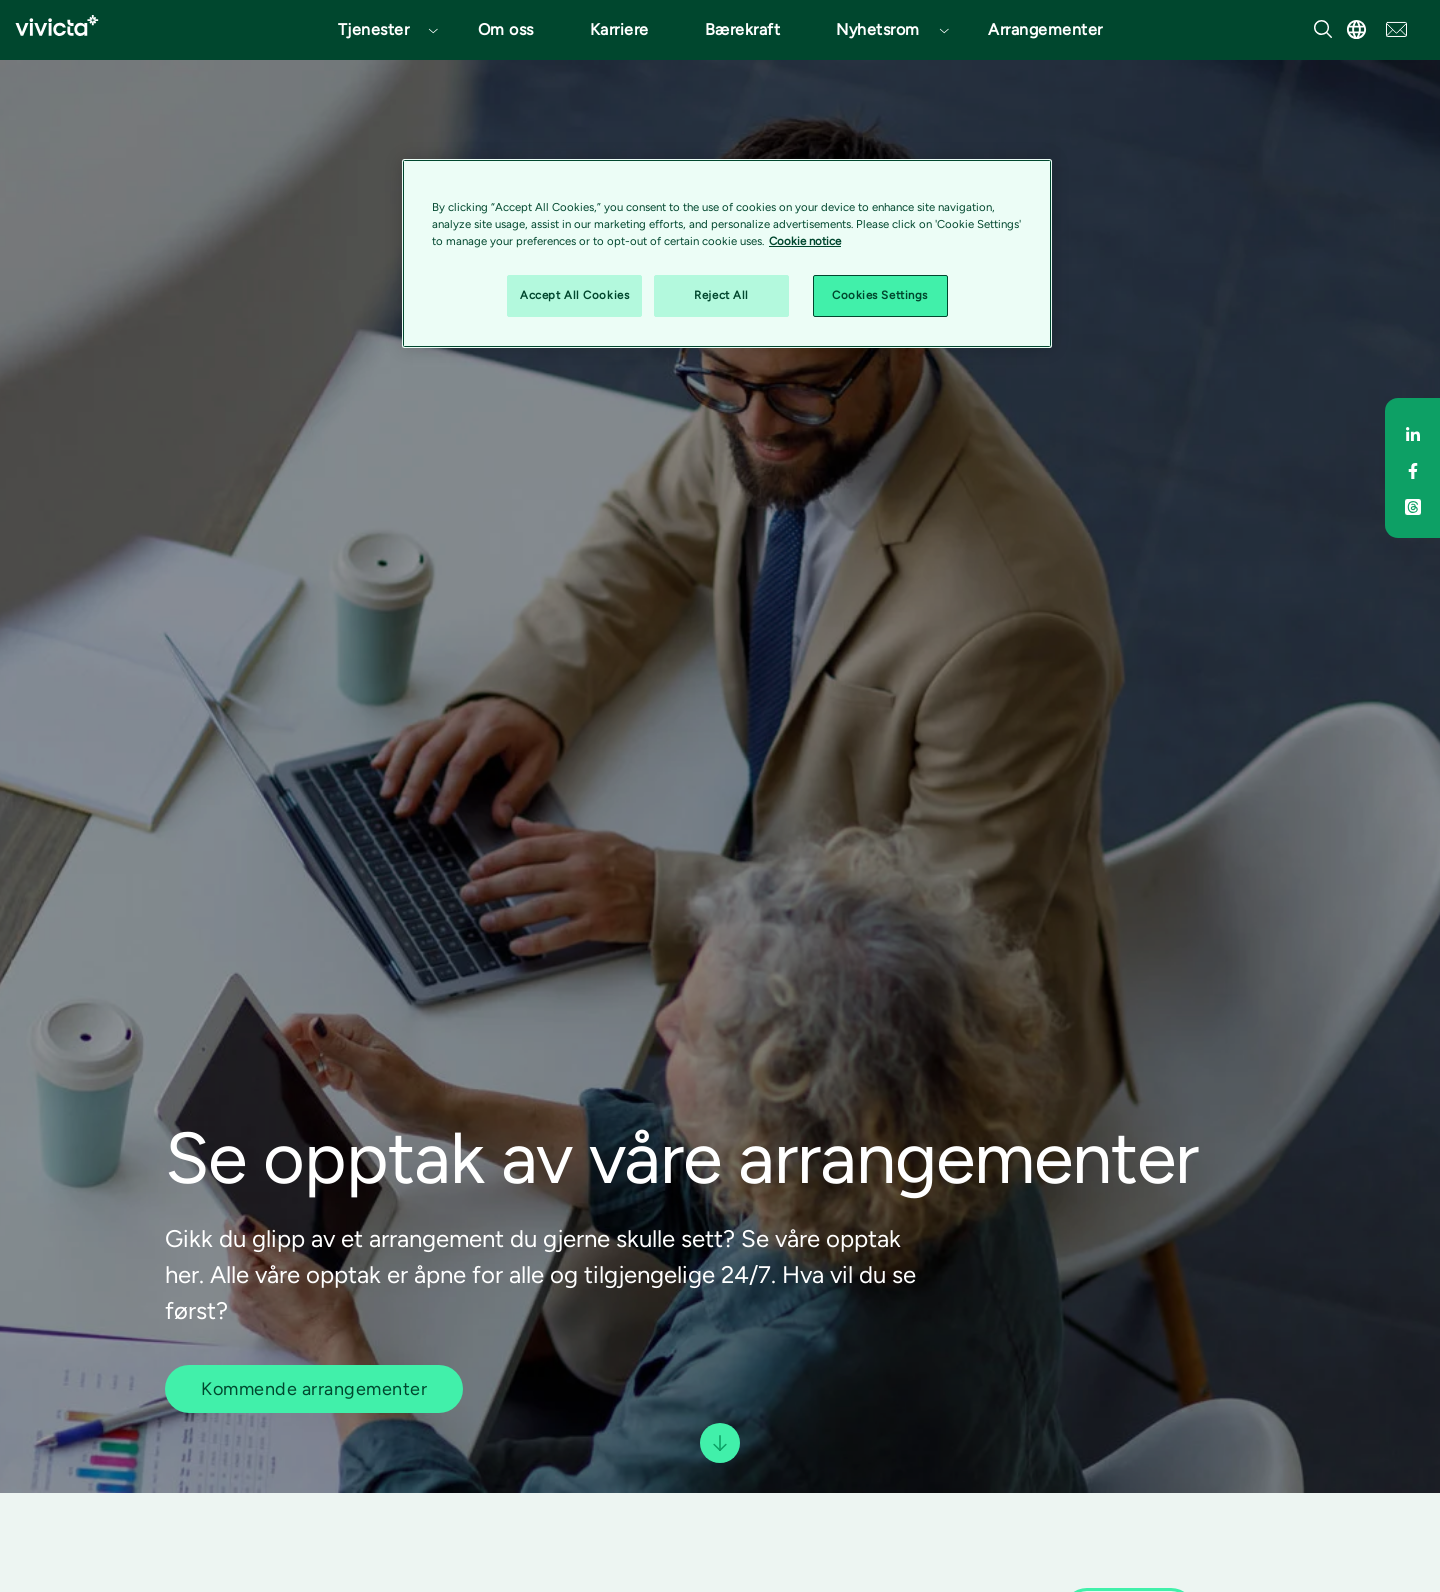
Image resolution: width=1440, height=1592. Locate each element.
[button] (380, 30)
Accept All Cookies (574, 295)
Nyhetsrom (878, 29)
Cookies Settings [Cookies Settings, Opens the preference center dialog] (880, 295)
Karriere (619, 29)
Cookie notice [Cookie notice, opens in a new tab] (805, 241)
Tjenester (374, 29)
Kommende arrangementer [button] (314, 1389)
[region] (727, 253)
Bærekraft (743, 29)
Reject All (721, 295)
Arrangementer (1045, 29)
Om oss (506, 29)
